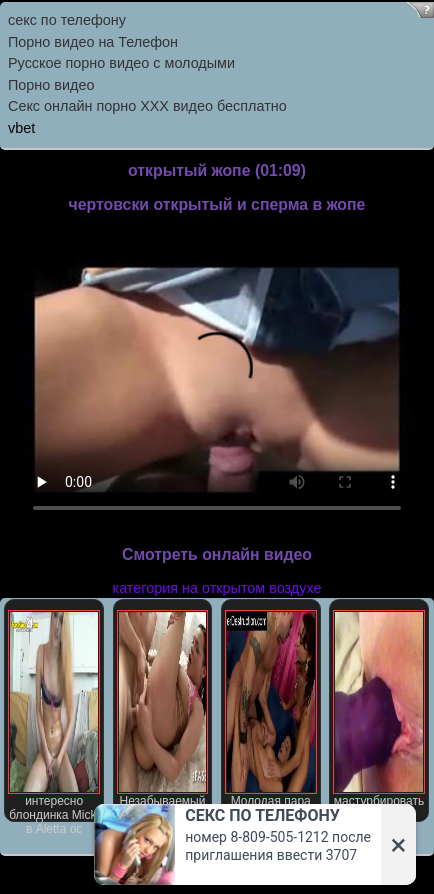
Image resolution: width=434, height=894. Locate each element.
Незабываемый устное (163, 716)
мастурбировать (379, 709)
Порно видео (51, 85)
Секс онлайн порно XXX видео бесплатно (147, 106)
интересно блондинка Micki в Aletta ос (54, 716)
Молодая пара (271, 709)
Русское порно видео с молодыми (121, 63)
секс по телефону (67, 20)
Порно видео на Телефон (93, 42)
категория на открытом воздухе (217, 588)
